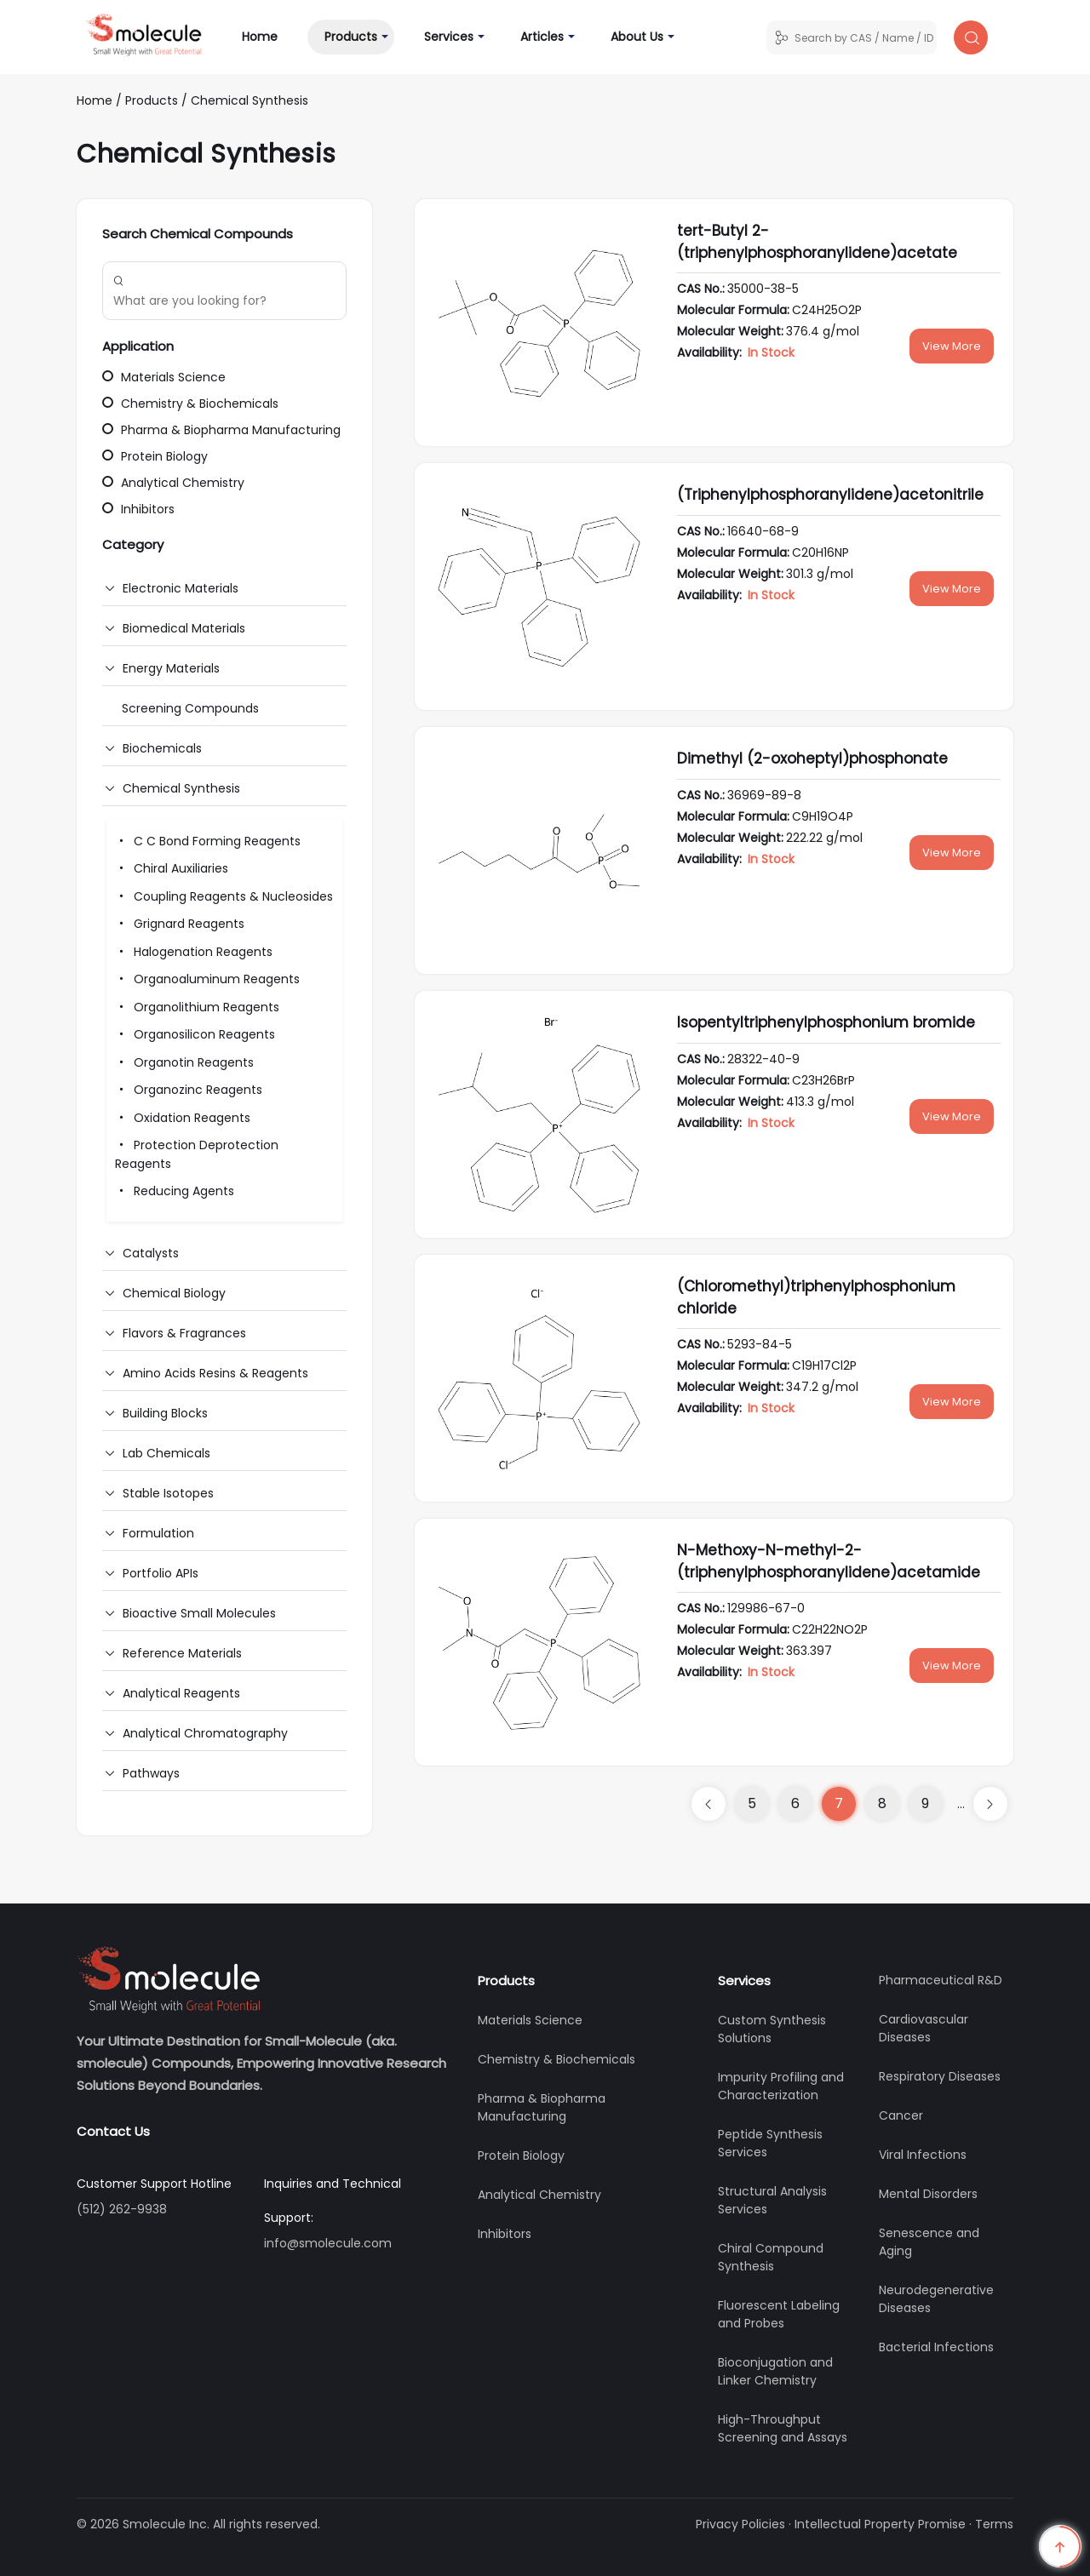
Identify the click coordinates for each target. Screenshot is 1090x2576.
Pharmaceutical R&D (940, 1980)
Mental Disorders (928, 2193)
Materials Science (164, 377)
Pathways (151, 1773)
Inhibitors (138, 509)
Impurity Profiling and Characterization (781, 2086)
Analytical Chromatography (205, 1733)
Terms (994, 2524)
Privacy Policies (740, 2524)
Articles (542, 36)
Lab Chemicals (166, 1453)
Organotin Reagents (184, 1062)
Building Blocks (165, 1413)
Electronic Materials (180, 588)
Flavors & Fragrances (184, 1333)
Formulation (158, 1533)
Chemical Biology (174, 1293)
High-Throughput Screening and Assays (782, 2428)
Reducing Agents (174, 1190)
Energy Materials (171, 668)
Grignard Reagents (179, 923)
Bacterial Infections (936, 2347)
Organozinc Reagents (188, 1089)
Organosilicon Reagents (195, 1034)
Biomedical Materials (184, 628)
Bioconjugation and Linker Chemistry (775, 2371)
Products (350, 36)
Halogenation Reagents (193, 951)
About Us (637, 36)
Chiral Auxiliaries (171, 868)
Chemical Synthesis (249, 100)
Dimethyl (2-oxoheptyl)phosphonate (812, 758)
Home (268, 36)
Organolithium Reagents (197, 1007)
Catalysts (151, 1253)
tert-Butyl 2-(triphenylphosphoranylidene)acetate (817, 241)
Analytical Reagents (181, 1693)
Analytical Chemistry (173, 482)
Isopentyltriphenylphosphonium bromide (826, 1022)
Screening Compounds (190, 708)
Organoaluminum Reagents (207, 978)
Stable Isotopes (168, 1493)
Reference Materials (182, 1653)
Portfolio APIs (160, 1573)
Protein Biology (155, 456)
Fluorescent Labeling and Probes (779, 2314)
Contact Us (113, 2131)
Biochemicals (162, 748)
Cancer (901, 2115)
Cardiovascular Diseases (923, 2028)
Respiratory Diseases (940, 2076)
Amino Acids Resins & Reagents (215, 1373)
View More (951, 346)
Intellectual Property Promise (880, 2524)
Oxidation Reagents (182, 1117)
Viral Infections (923, 2154)
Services (448, 36)
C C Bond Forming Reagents (208, 841)
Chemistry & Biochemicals (190, 403)
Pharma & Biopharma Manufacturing (221, 429)
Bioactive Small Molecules (199, 1613)
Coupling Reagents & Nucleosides (224, 896)
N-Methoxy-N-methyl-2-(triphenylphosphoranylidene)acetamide (828, 1561)
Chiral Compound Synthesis (770, 2257)
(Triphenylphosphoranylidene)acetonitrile (830, 494)
